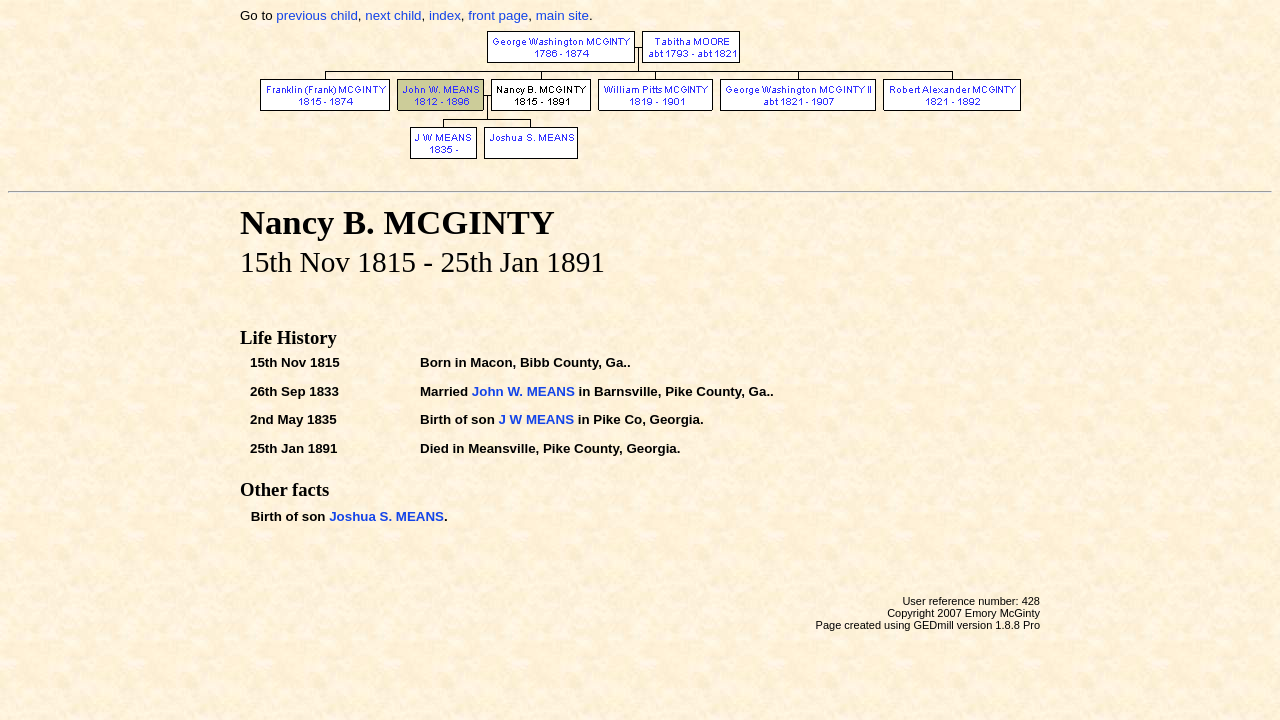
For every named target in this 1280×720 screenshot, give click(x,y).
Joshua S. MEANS (386, 516)
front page (498, 15)
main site (562, 15)
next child (393, 15)
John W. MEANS (523, 391)
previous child (317, 15)
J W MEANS (536, 419)
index (445, 15)
